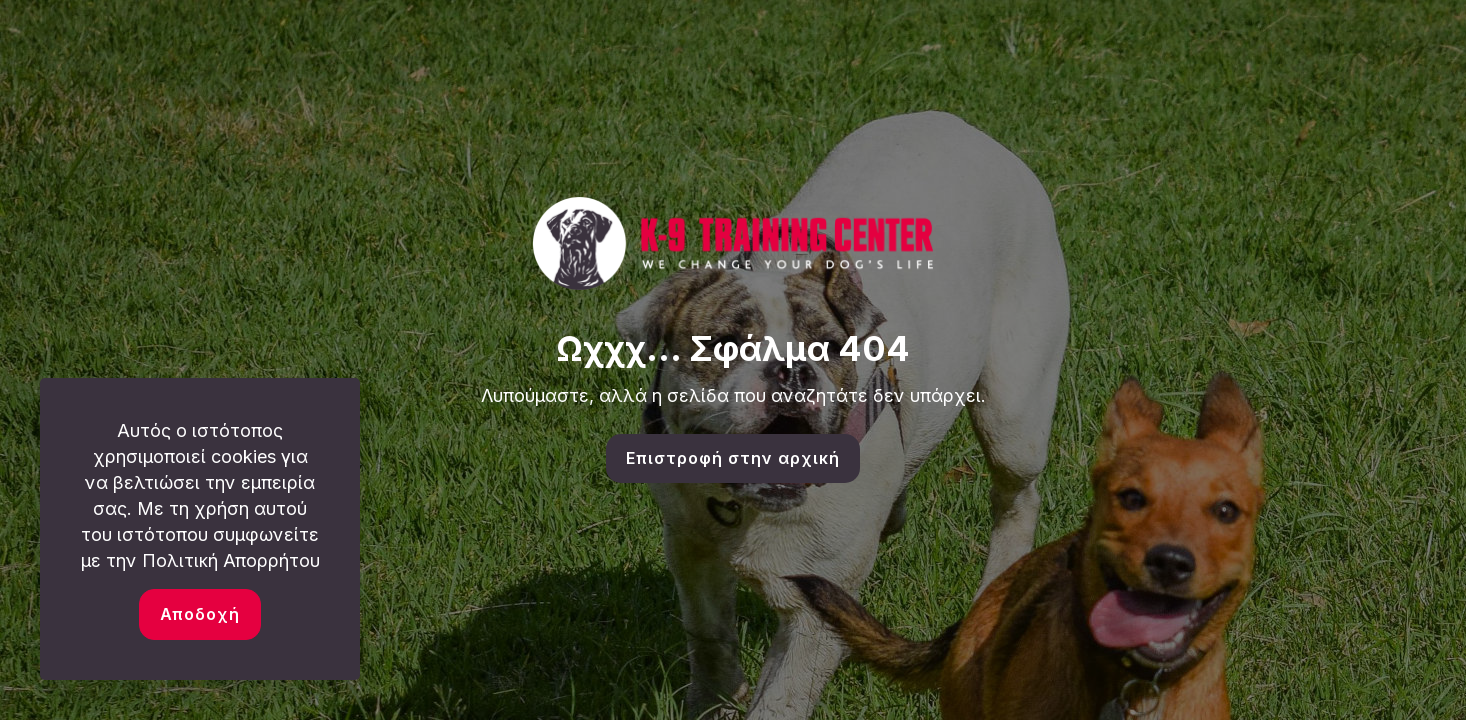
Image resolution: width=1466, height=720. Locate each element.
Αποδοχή (200, 614)
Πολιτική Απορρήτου (231, 560)
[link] (733, 243)
